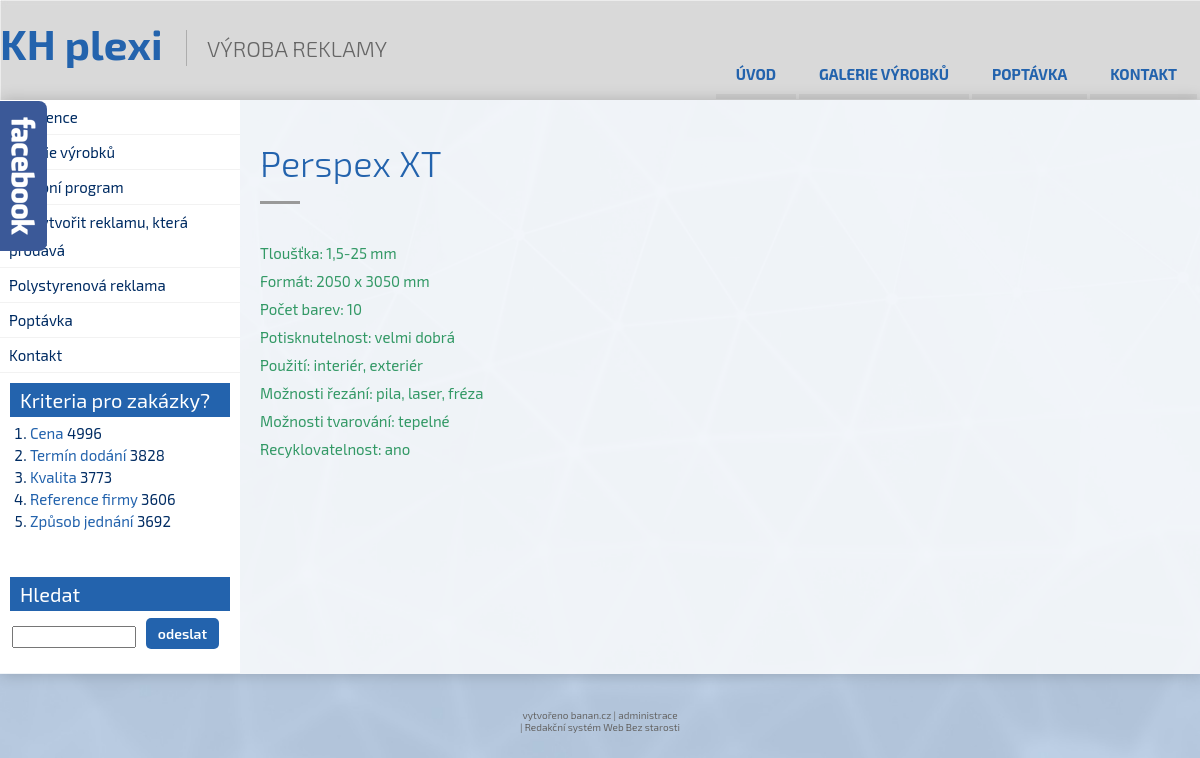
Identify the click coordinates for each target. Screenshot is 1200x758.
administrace (647, 715)
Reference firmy (84, 499)
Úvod (756, 74)
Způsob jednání (82, 521)
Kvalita (53, 477)
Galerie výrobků (884, 74)
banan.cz (591, 715)
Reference (43, 117)
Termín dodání (78, 455)
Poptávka (1029, 74)
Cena (47, 433)
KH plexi (81, 43)
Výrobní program (66, 187)
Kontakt (1143, 74)
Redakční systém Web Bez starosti (602, 727)
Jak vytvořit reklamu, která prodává (98, 236)
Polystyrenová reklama (87, 285)
